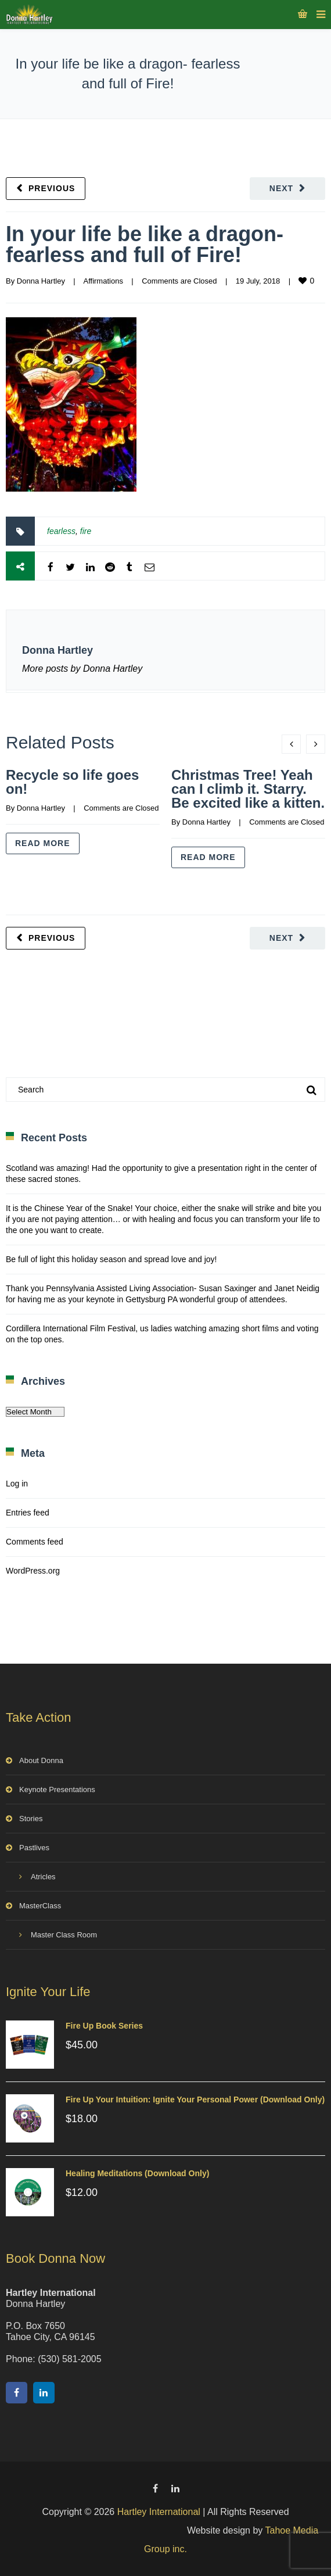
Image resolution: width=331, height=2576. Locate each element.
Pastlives (34, 1847)
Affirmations (103, 281)
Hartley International (158, 2512)
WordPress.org (33, 1570)
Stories (30, 1818)
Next (281, 188)
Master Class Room (64, 1934)
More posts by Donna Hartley (82, 668)
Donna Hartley (41, 281)
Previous (51, 188)
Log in (17, 1483)
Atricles (43, 1876)
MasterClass (40, 1905)
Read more (42, 843)
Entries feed (27, 1512)
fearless (61, 531)
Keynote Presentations (57, 1789)
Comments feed (34, 1541)
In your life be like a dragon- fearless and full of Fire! (144, 244)
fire (85, 531)
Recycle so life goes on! (72, 782)
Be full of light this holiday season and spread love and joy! (111, 1259)
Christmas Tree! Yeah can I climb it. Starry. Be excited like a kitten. (248, 789)
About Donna (41, 1760)
